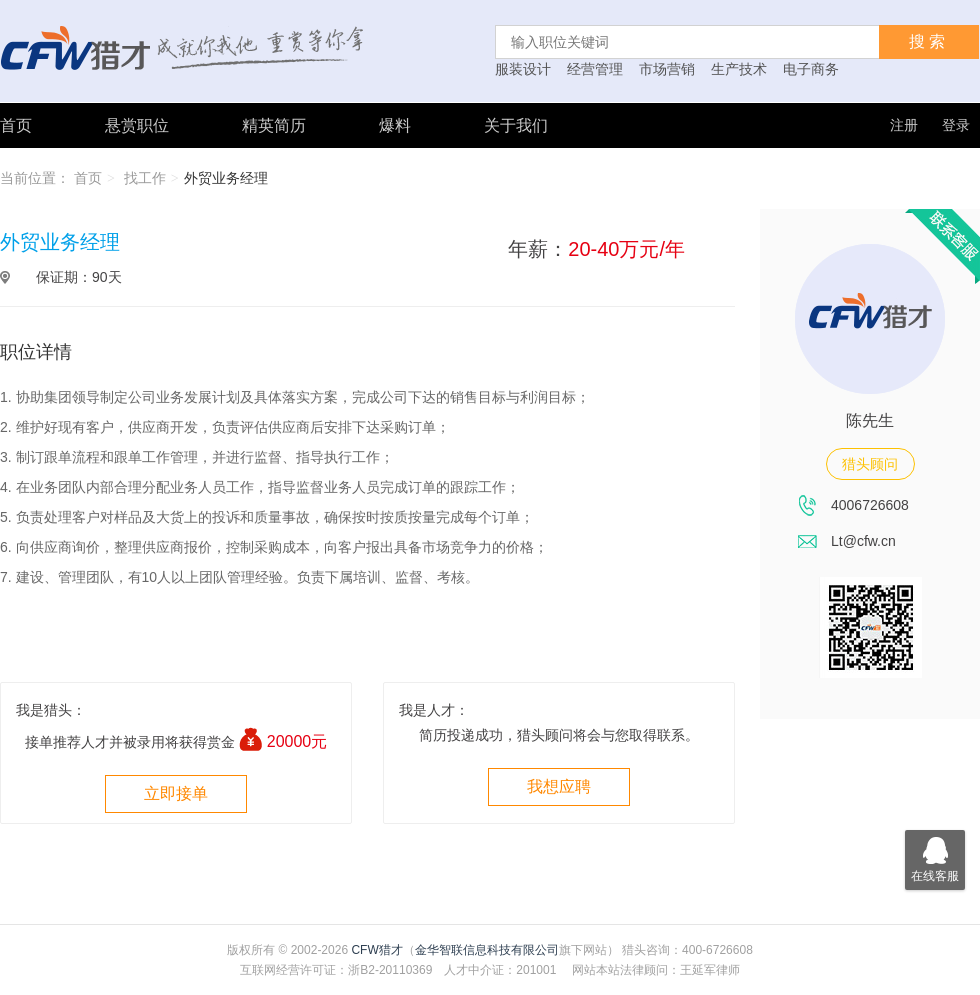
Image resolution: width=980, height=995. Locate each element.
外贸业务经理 (226, 178)
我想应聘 (559, 786)
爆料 (395, 125)
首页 (16, 125)
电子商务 (811, 69)
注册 (904, 125)
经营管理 (595, 69)
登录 (956, 125)
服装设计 (523, 69)
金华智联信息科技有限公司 (487, 950)
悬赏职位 (137, 125)
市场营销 (667, 69)
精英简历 (274, 125)
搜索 (929, 41)
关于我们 (516, 125)
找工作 (145, 178)
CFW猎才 (376, 950)
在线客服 (935, 856)
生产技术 (739, 69)
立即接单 (176, 793)
